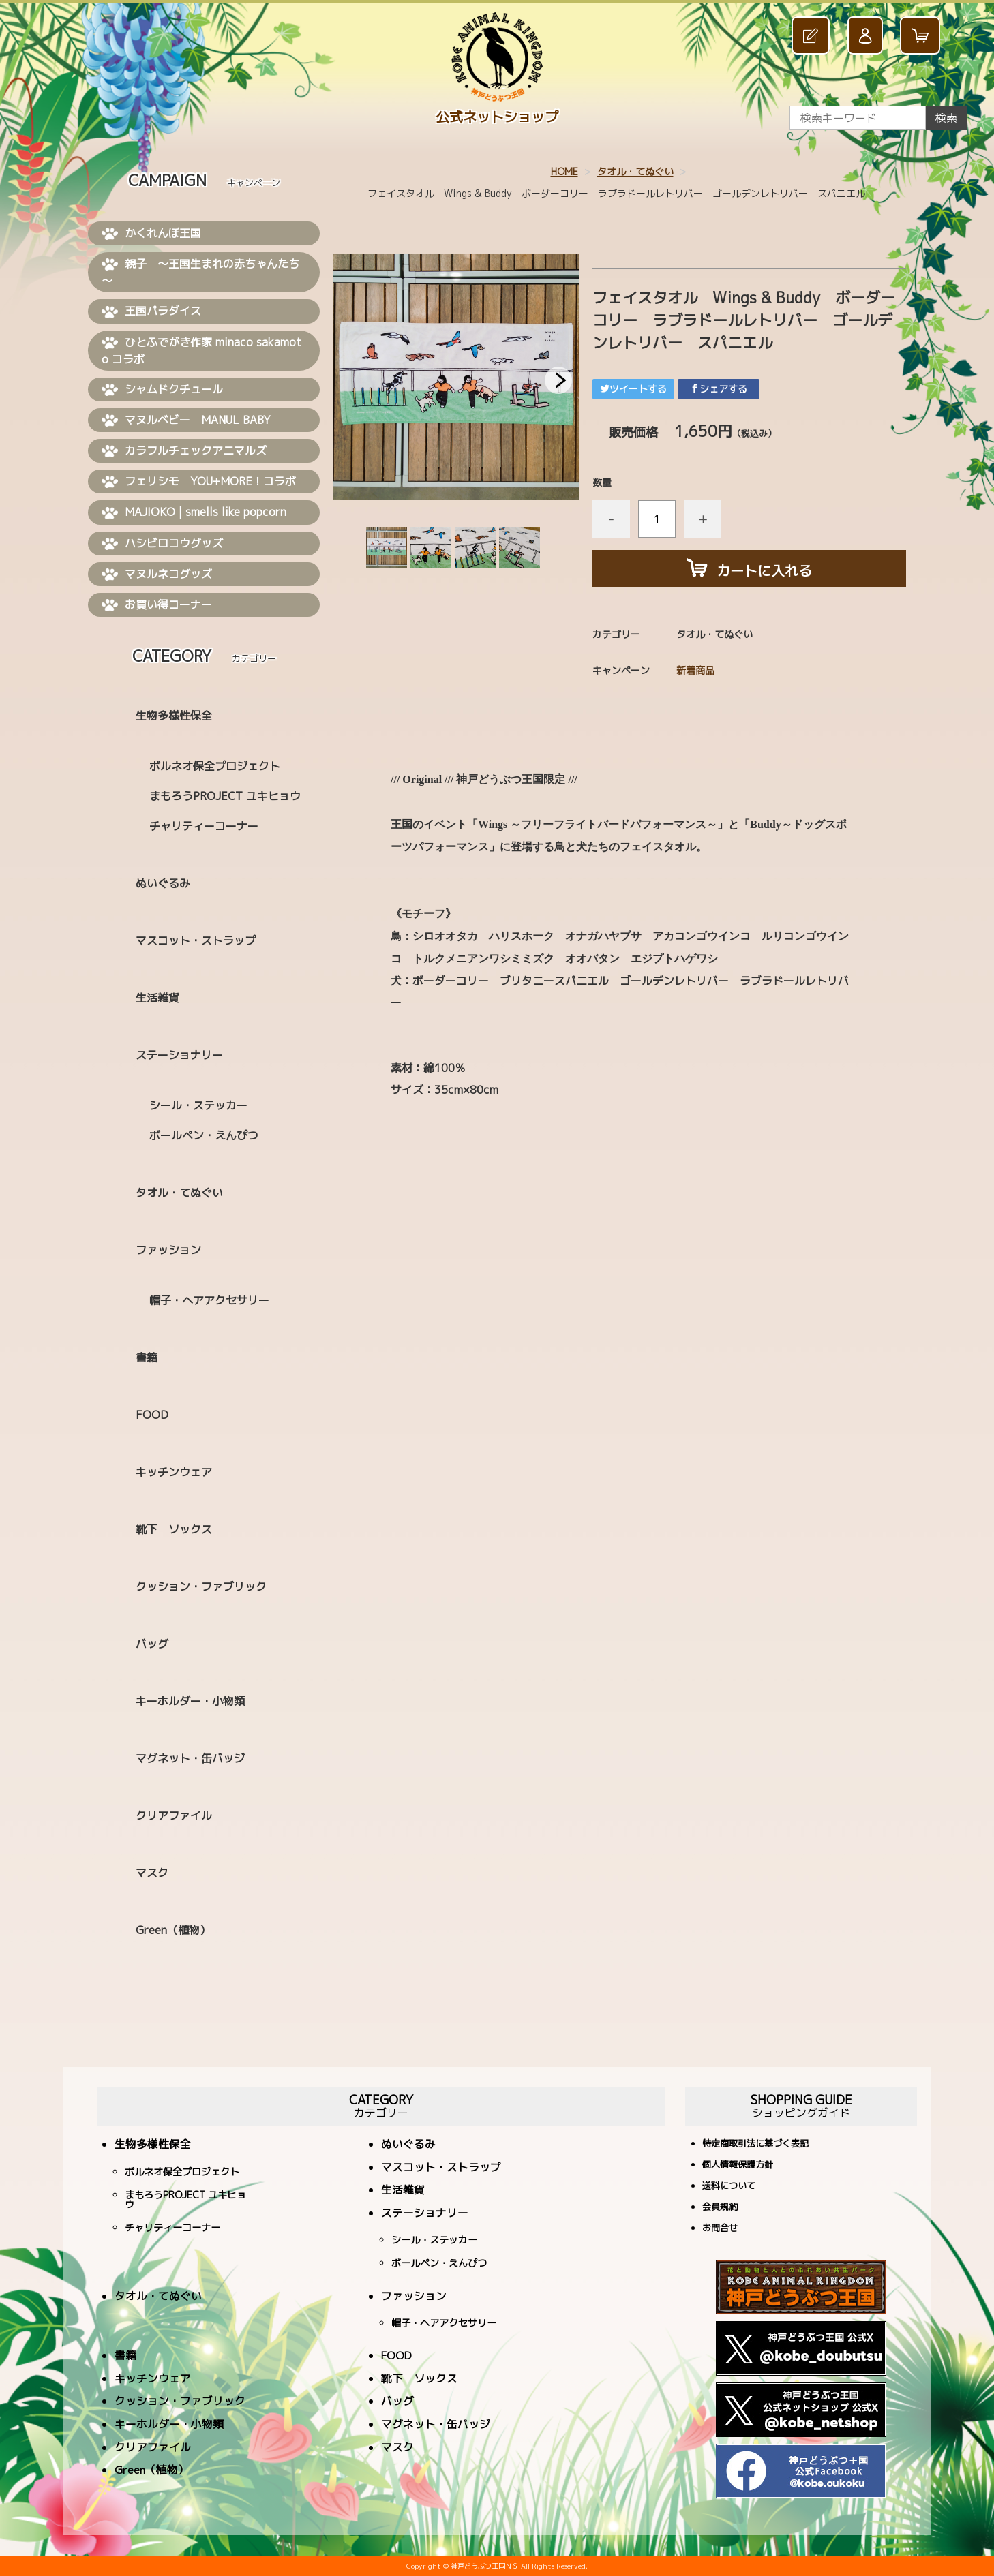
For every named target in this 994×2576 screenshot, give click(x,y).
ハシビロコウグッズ (162, 544)
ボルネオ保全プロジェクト (214, 765)
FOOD (152, 1414)
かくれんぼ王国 (151, 234)
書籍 (146, 1357)
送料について (728, 2186)
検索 (946, 117)
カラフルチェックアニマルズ (184, 451)
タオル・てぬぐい (635, 171)
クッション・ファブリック (201, 1586)
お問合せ (720, 2229)
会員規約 (720, 2208)
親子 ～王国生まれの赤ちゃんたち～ (200, 272)
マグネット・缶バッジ (190, 1758)
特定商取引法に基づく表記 (755, 2144)
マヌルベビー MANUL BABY (186, 420)
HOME (564, 171)
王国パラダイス (151, 311)
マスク (152, 1872)
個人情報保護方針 (737, 2165)
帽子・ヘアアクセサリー (209, 1300)
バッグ (152, 1643)
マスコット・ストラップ (196, 940)
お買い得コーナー (157, 605)
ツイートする (633, 388)
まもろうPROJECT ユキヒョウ (225, 795)
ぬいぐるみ (163, 883)
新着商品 (695, 670)
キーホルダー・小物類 (190, 1700)
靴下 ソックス (174, 1529)
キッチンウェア (174, 1472)
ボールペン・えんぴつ (203, 1135)
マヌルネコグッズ (157, 574)
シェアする (718, 388)
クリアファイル (174, 1815)
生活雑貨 (157, 997)
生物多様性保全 (174, 715)
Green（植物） (173, 1929)
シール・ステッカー (198, 1105)
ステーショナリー (179, 1054)
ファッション (168, 1249)
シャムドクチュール (162, 390)
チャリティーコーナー (203, 825)
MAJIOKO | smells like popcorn (194, 512)
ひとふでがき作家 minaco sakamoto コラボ (201, 351)
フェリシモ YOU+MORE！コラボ (199, 482)
